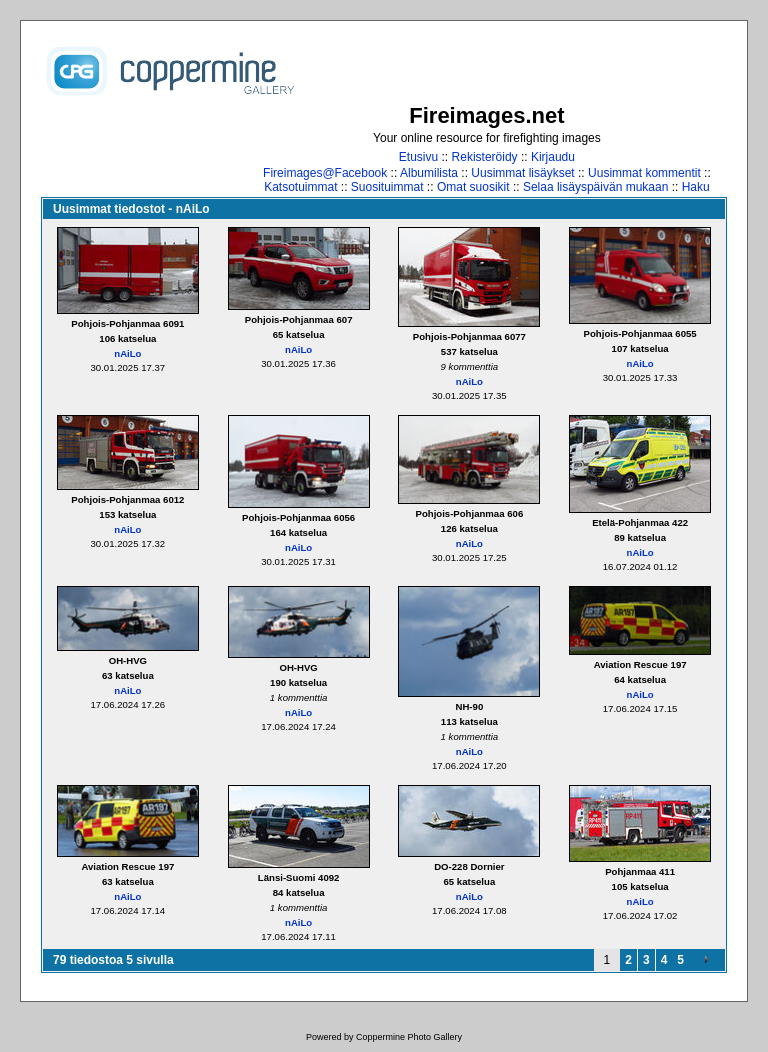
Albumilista (429, 173)
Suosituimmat (387, 187)
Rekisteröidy (485, 157)
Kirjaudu (553, 157)
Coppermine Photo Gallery (409, 1037)
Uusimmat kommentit (644, 173)
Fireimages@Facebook (325, 173)
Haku (696, 187)
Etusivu (418, 157)
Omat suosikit (473, 187)
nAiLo (127, 353)
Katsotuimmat (300, 187)
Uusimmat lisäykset (522, 173)
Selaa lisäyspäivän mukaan (595, 187)
